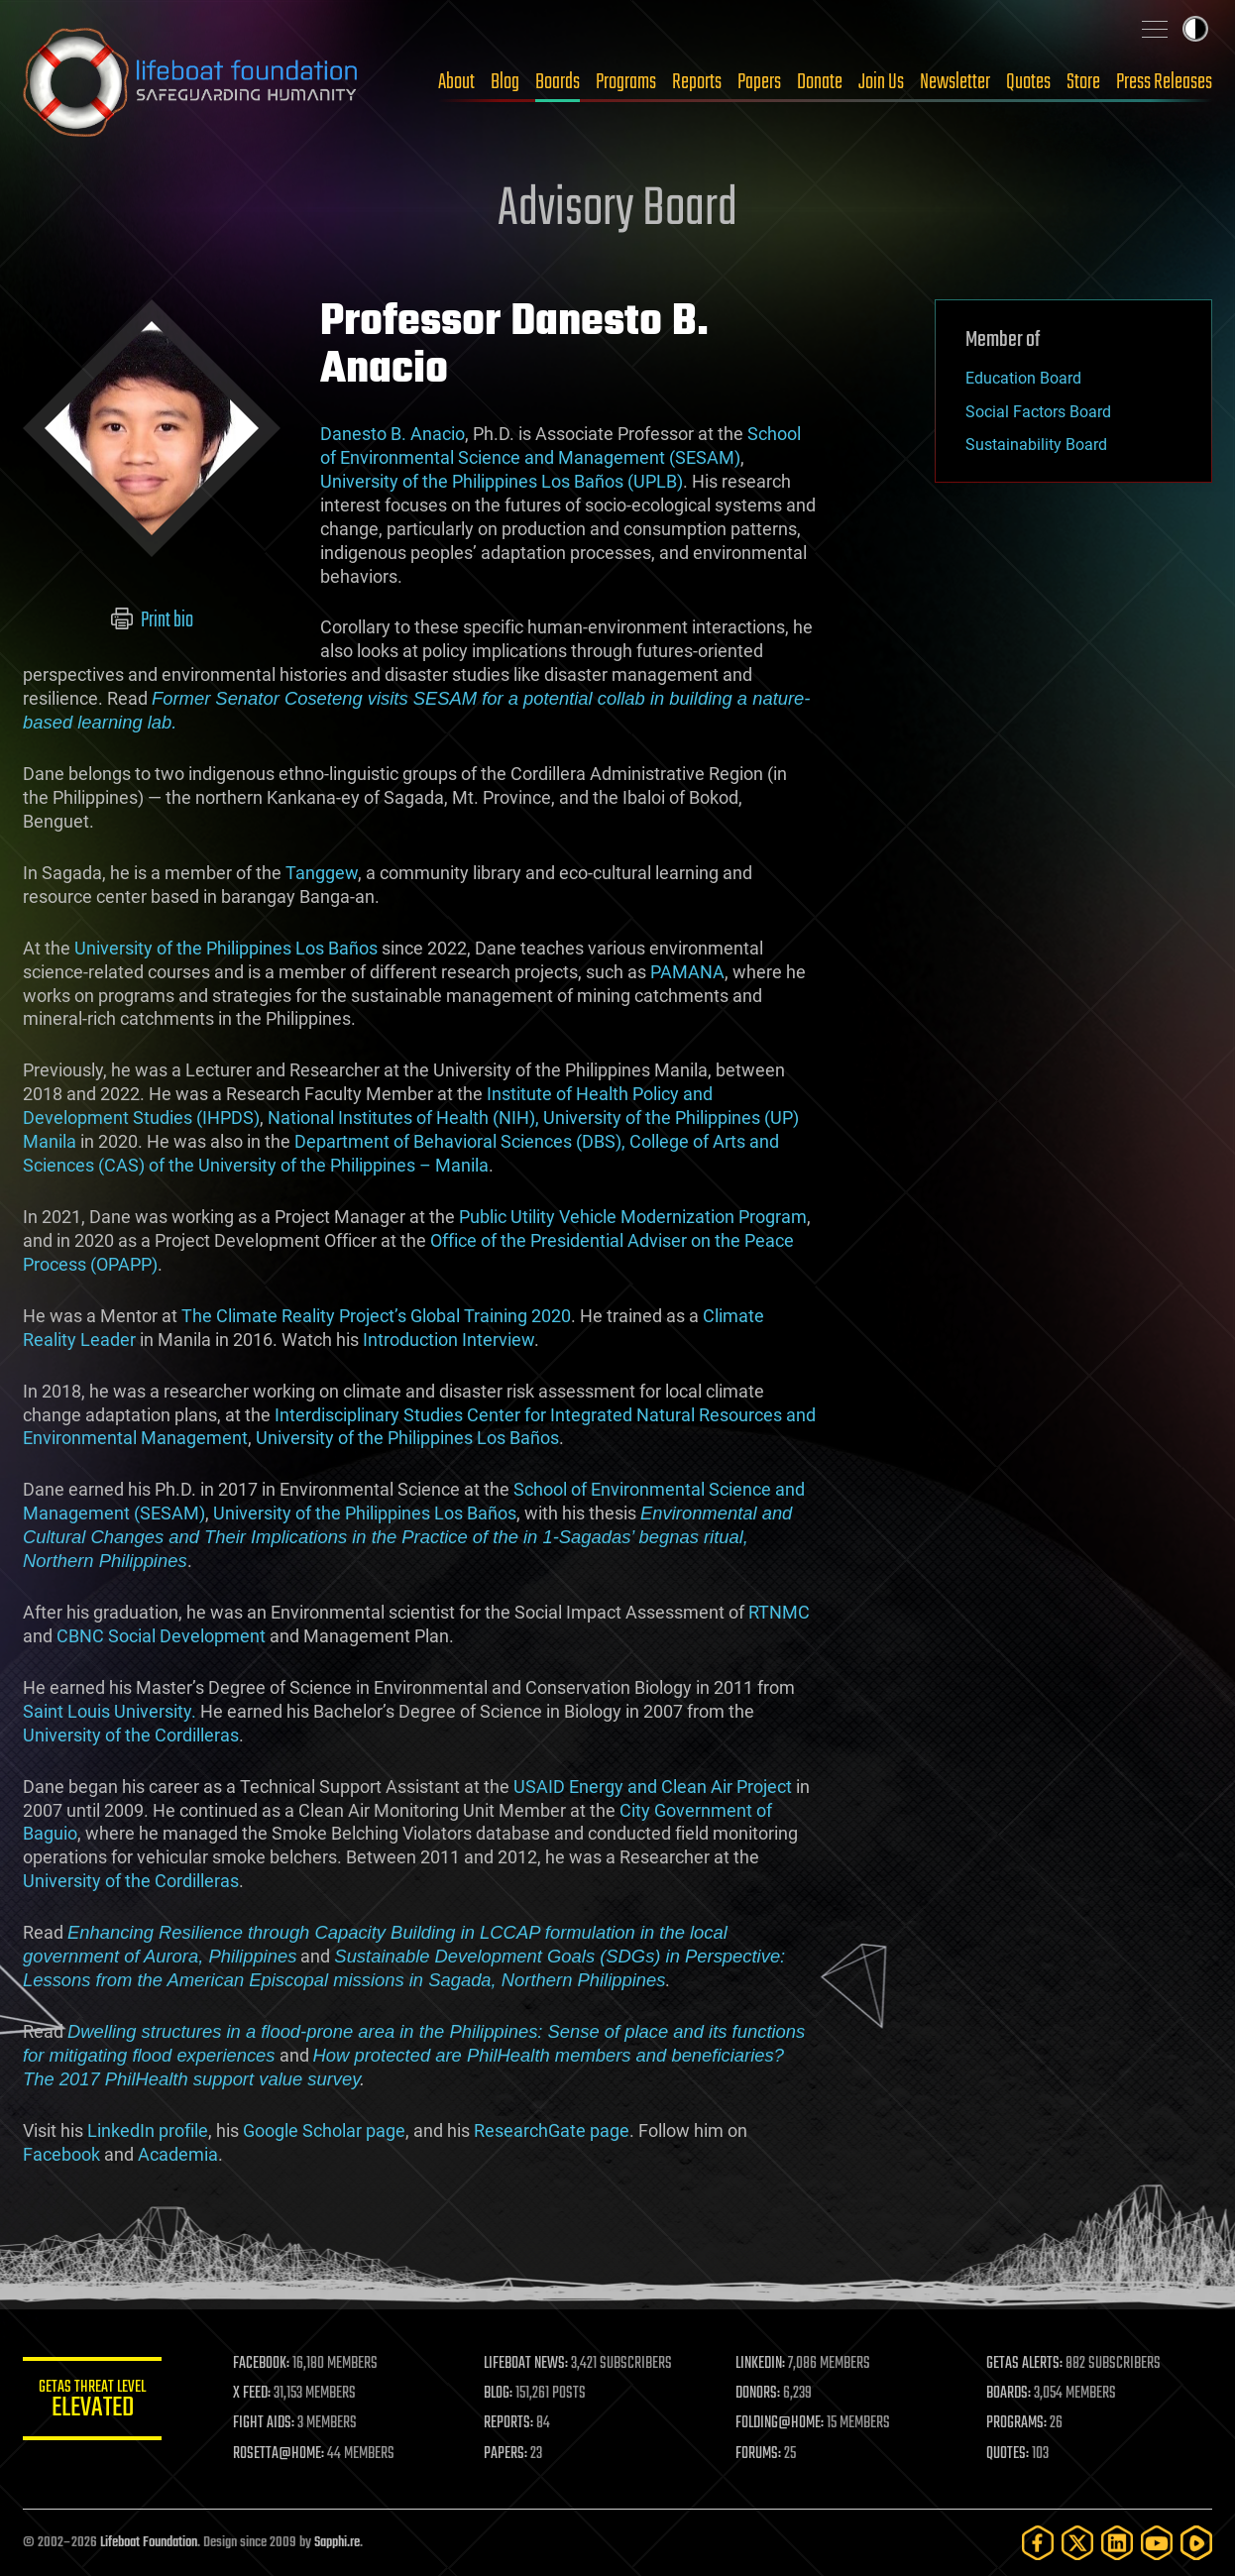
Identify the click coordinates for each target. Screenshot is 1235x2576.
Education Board (1023, 378)
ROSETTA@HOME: (278, 2454)
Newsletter (955, 82)
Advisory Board (617, 210)
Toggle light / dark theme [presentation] (1195, 29)
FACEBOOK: (261, 2364)
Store (1083, 82)
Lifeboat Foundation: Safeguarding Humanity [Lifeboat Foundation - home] (191, 82)
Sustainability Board (1036, 444)
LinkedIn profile (147, 2130)
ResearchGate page (551, 2130)
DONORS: (757, 2394)
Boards (557, 82)
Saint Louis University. (109, 1711)
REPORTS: (508, 2423)
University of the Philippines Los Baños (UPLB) (501, 481)
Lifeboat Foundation (148, 2542)
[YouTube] (1157, 2542)
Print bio (152, 620)
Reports (697, 82)
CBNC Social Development (161, 1635)
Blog (505, 82)
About (456, 82)
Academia (178, 2154)
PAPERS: (505, 2454)
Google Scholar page (324, 2130)
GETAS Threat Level (92, 2402)
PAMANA (687, 971)
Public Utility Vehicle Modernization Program (633, 1216)
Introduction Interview (448, 1339)
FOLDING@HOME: (779, 2423)
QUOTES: (1007, 2454)
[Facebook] (1038, 2542)
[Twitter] (1077, 2542)
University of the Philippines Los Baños (226, 948)
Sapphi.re (337, 2542)
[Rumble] (1196, 2542)
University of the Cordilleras (131, 1735)
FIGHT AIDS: (263, 2423)
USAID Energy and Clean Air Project (652, 1786)
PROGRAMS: (1016, 2423)
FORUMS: (758, 2454)
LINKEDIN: (760, 2364)
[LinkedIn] (1117, 2542)
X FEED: (252, 2394)
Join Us (881, 82)
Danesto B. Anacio (392, 433)
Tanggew (321, 872)
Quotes (1028, 82)
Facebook (61, 2154)
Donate (819, 82)
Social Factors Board (1038, 411)
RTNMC (779, 1612)
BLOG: (498, 2394)
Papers (759, 82)
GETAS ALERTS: (1024, 2364)
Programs (626, 82)
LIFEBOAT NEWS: (526, 2364)
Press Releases (1164, 82)
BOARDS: (1008, 2394)
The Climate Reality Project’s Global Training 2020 (376, 1315)
